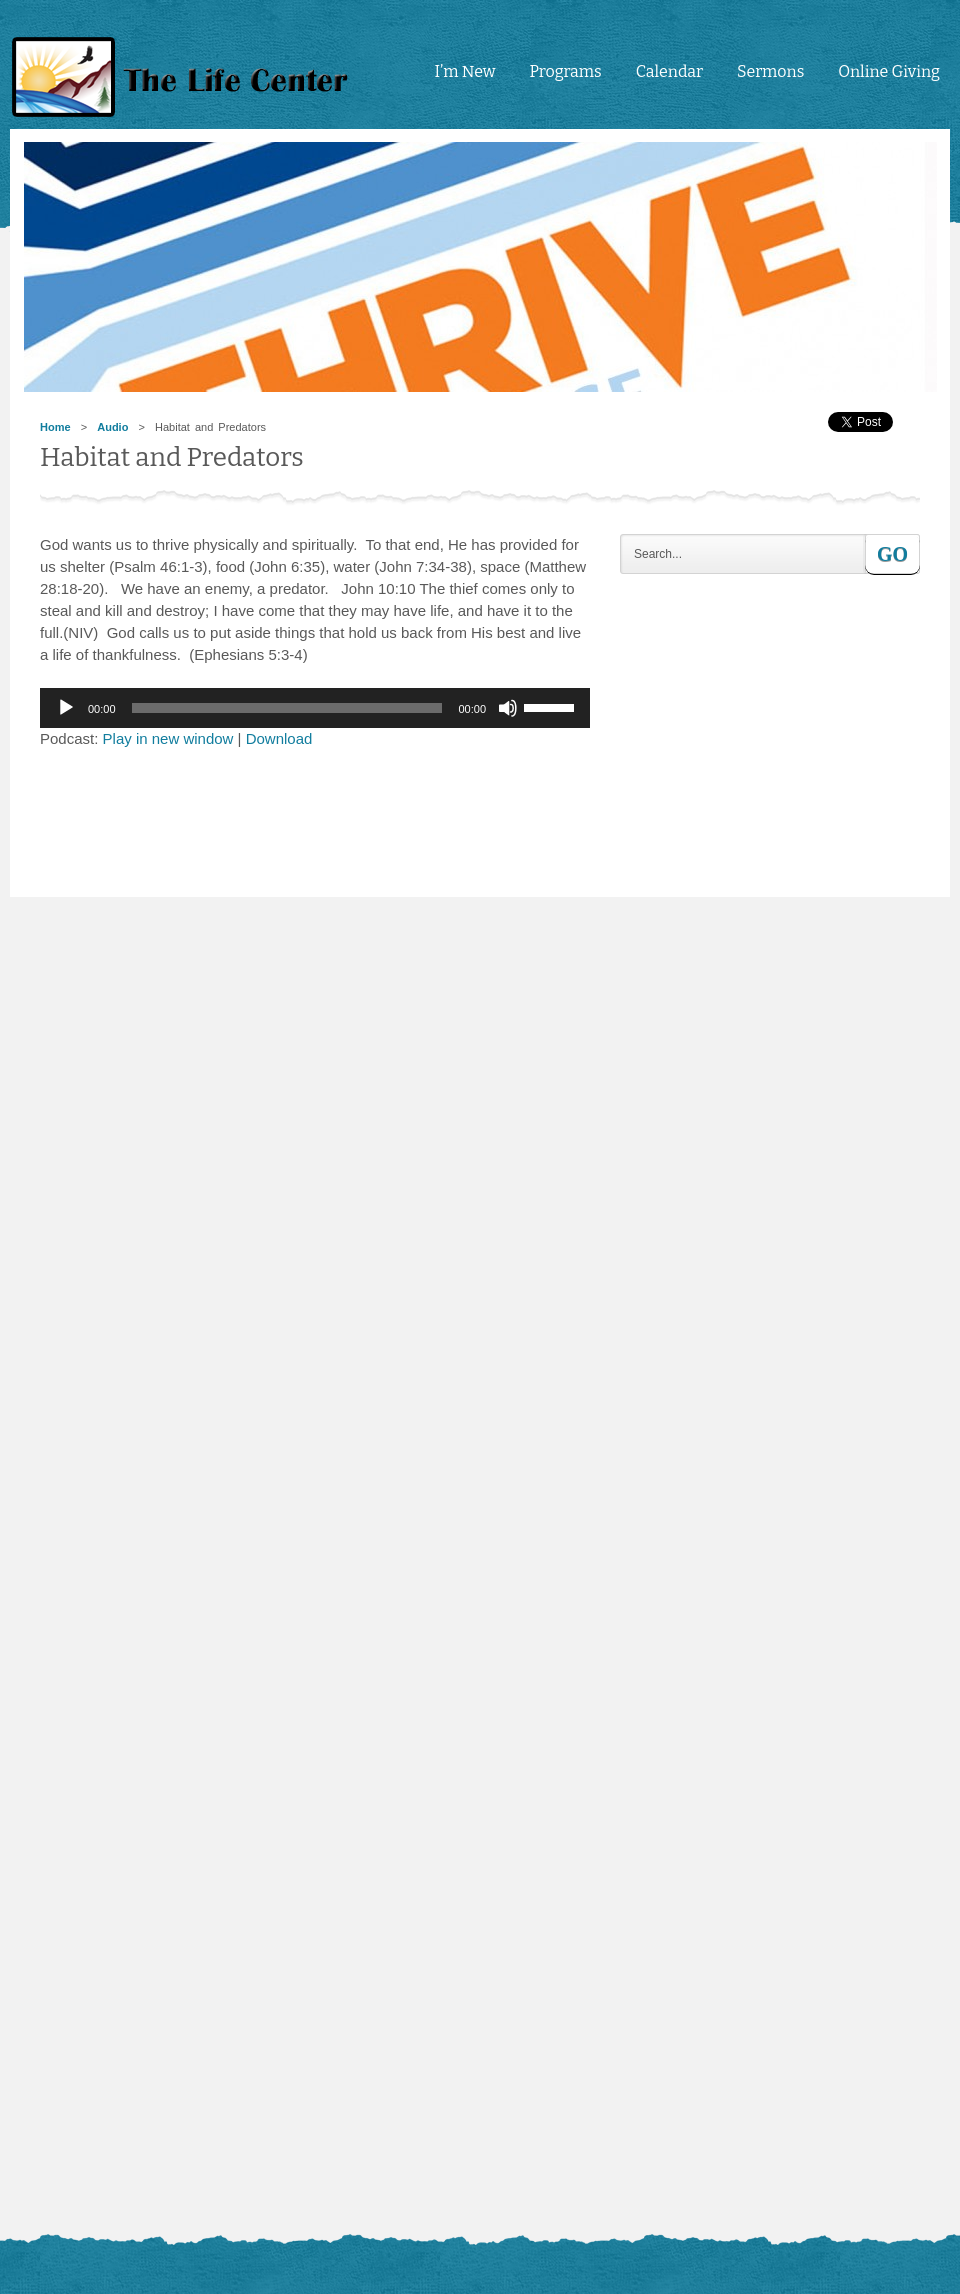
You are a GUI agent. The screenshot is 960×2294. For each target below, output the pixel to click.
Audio (112, 427)
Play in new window (168, 738)
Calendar (669, 71)
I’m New (464, 71)
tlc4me (185, 77)
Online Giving (889, 71)
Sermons (770, 71)
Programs (565, 71)
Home (55, 427)
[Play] (66, 708)
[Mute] (508, 708)
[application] (315, 708)
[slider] (287, 708)
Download (279, 738)
